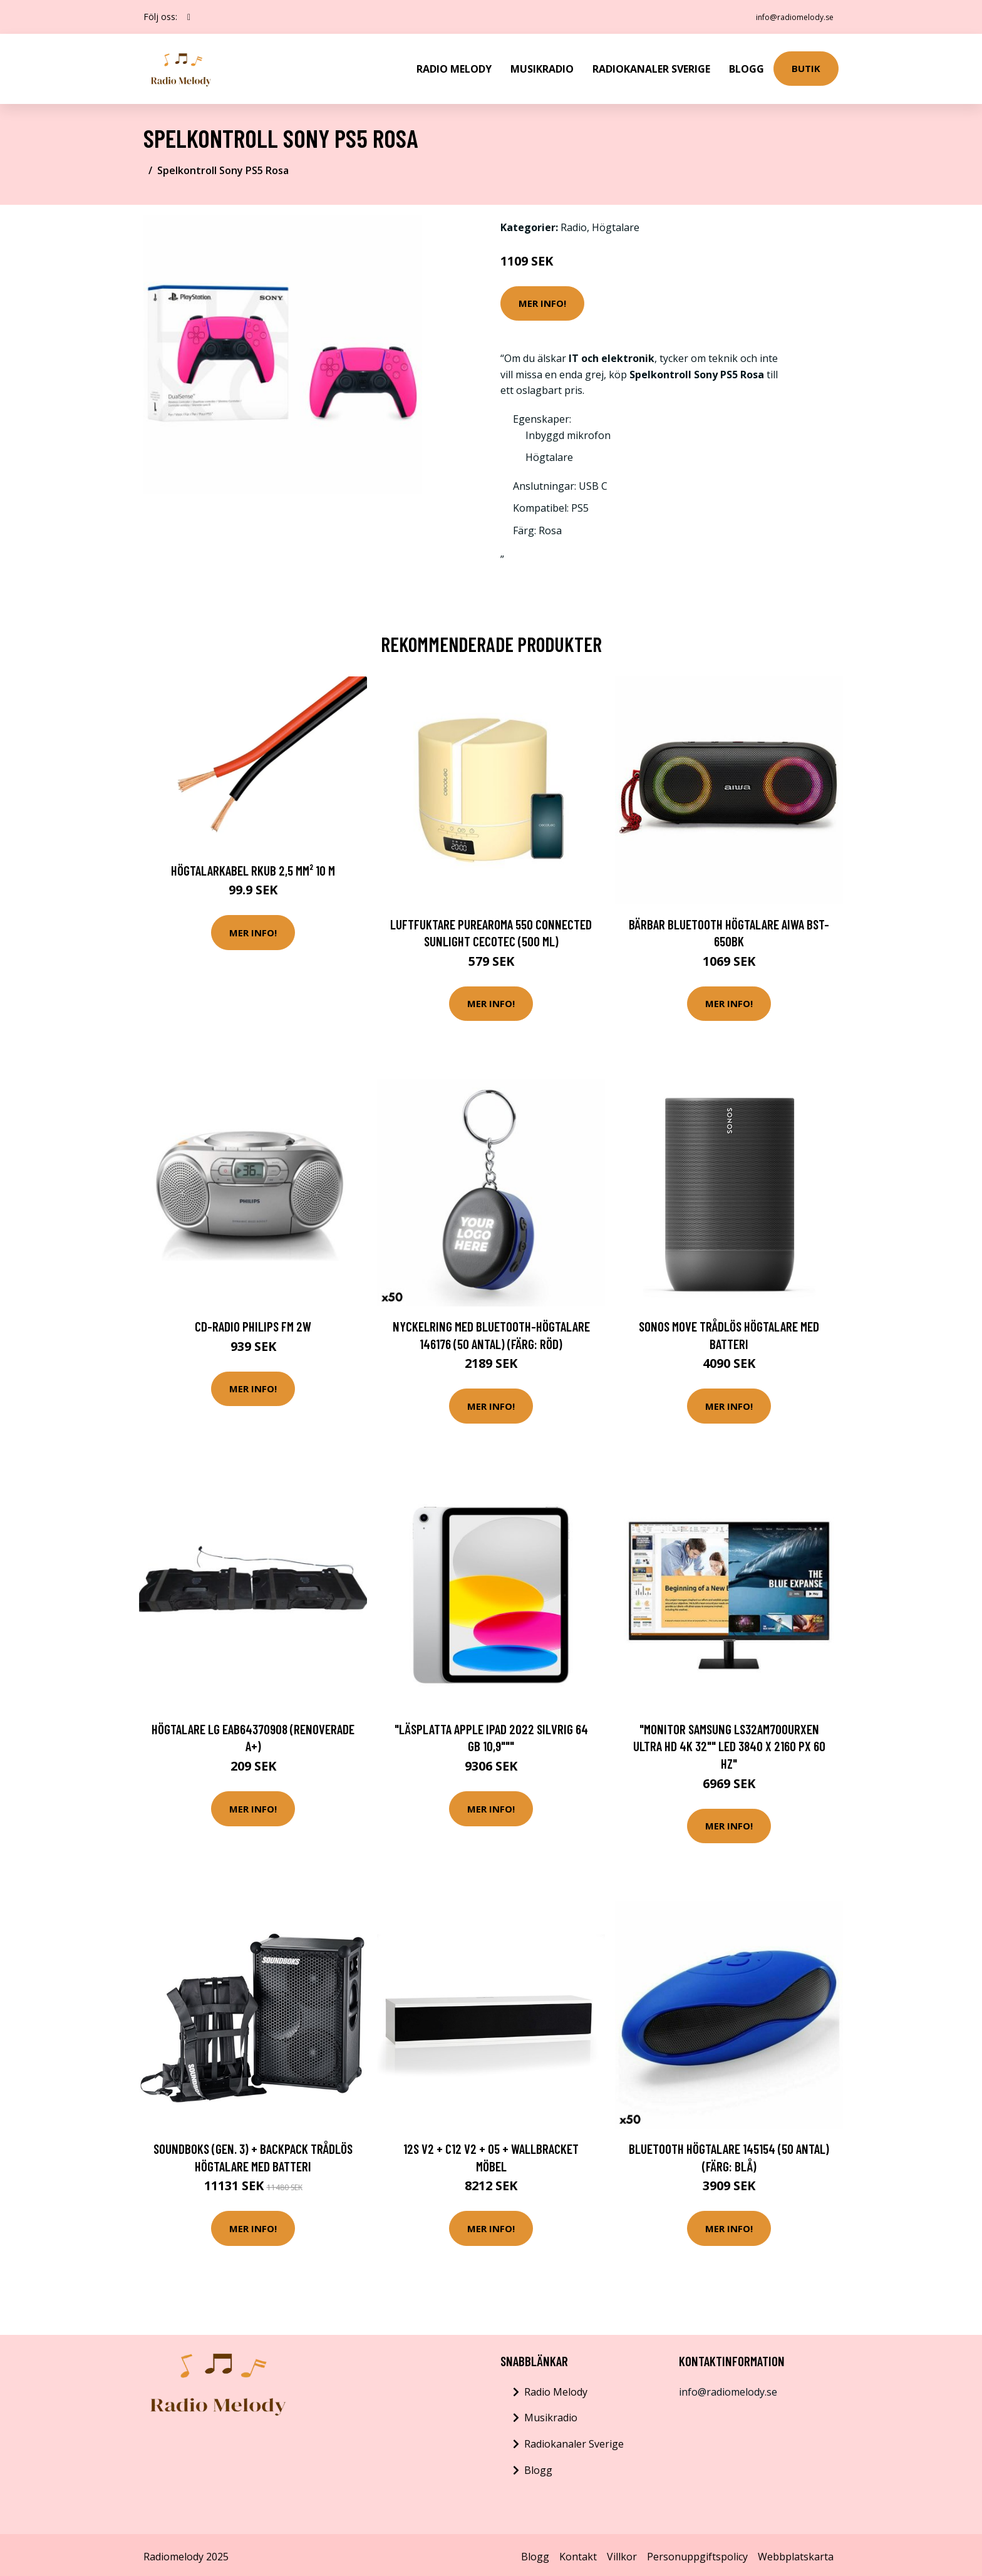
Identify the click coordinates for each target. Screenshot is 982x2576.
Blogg (746, 66)
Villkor (622, 2553)
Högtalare (615, 223)
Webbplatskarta (796, 2553)
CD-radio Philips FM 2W (253, 1322)
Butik (806, 66)
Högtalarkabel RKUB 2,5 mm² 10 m (253, 866)
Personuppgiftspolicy (697, 2553)
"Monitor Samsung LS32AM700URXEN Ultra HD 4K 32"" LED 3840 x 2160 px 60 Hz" (729, 1742)
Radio (574, 223)
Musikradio (542, 66)
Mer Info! (542, 299)
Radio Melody (454, 66)
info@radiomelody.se (786, 17)
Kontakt (578, 2553)
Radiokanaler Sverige (651, 66)
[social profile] (188, 17)
